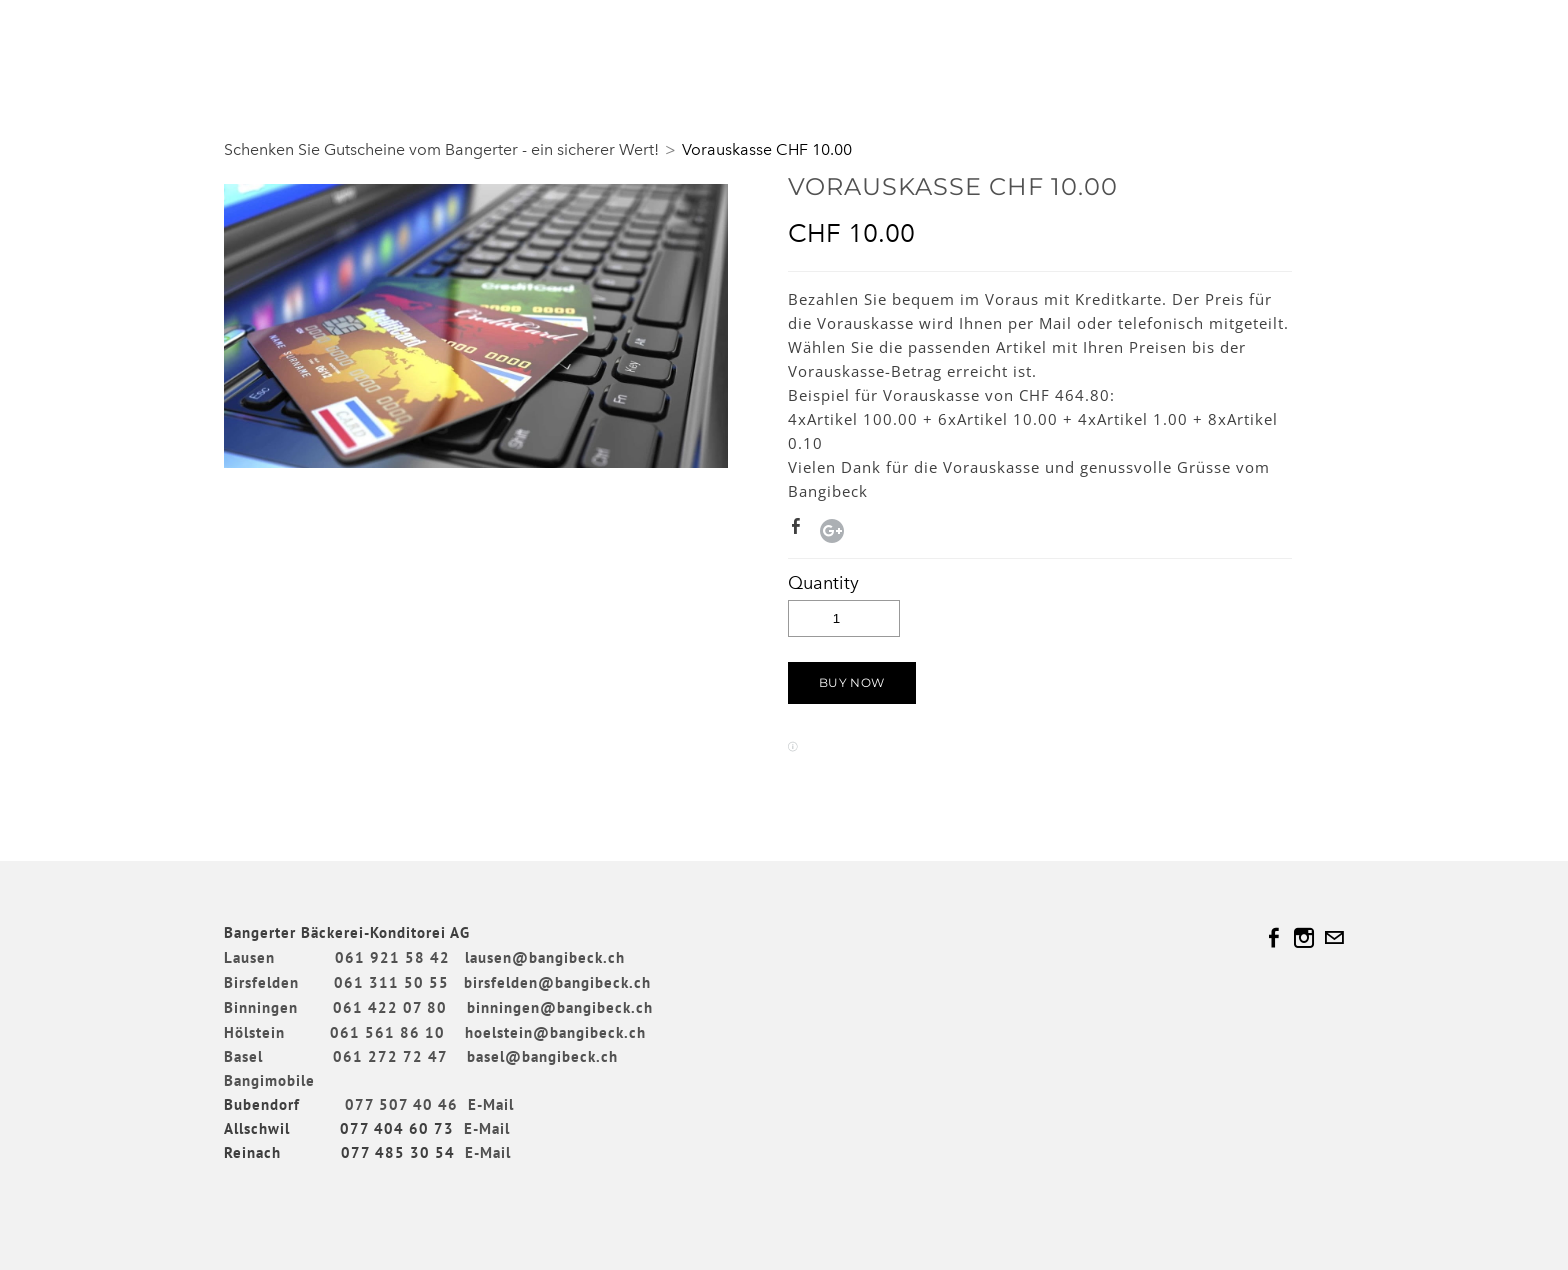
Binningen (276, 1007)
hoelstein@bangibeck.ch (555, 1032)
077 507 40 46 (401, 1104)
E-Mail (491, 1104)
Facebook (800, 530)
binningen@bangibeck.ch (560, 1007)
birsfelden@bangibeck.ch (557, 982)
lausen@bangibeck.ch (545, 957)
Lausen (249, 957)
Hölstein (254, 1032)
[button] (852, 683)
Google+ (832, 531)
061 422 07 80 (390, 1007)
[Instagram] (1304, 938)
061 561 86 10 (387, 1032)
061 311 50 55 (391, 982)
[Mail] (1334, 938)
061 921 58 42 (392, 957)
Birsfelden (264, 982)
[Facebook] (1274, 938)
